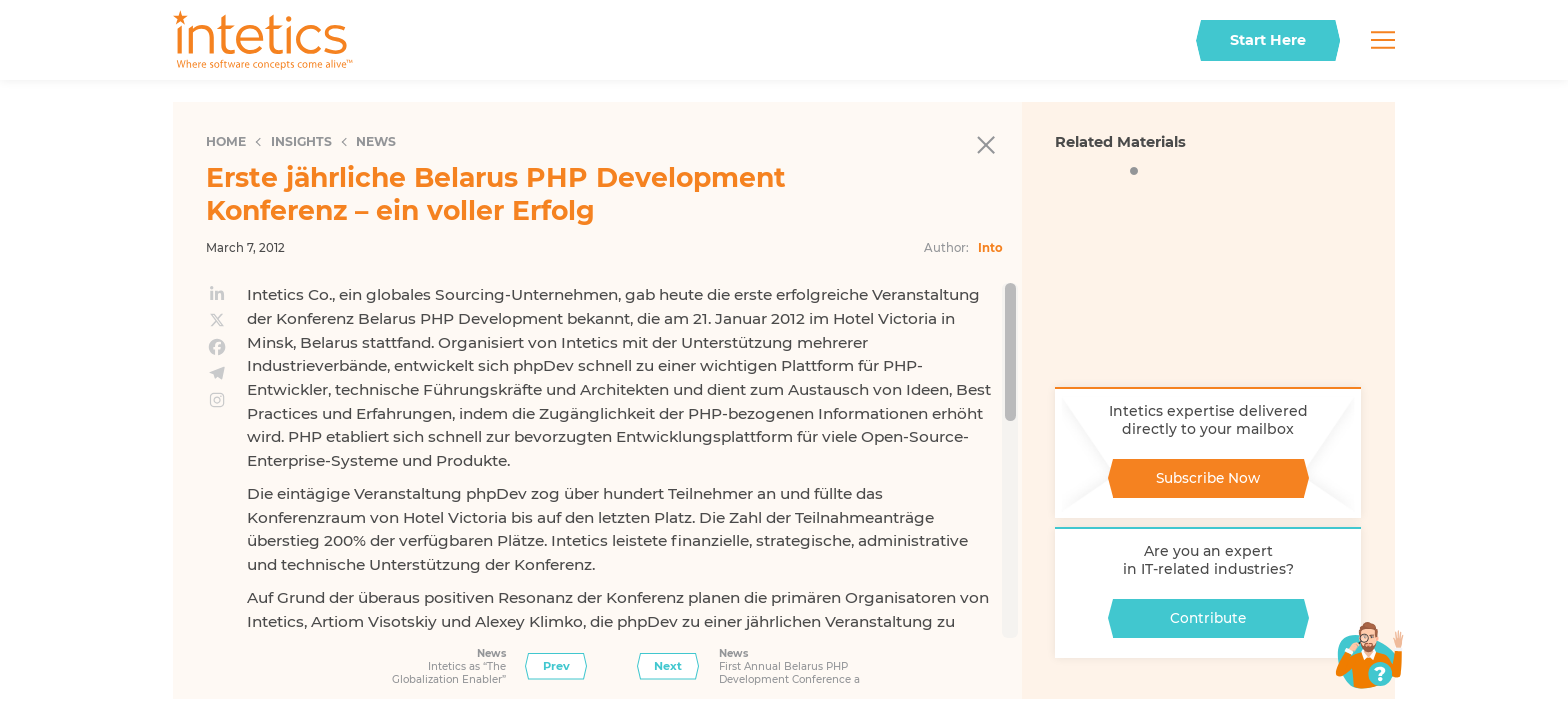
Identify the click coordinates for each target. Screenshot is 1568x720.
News (376, 141)
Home (226, 141)
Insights (301, 141)
